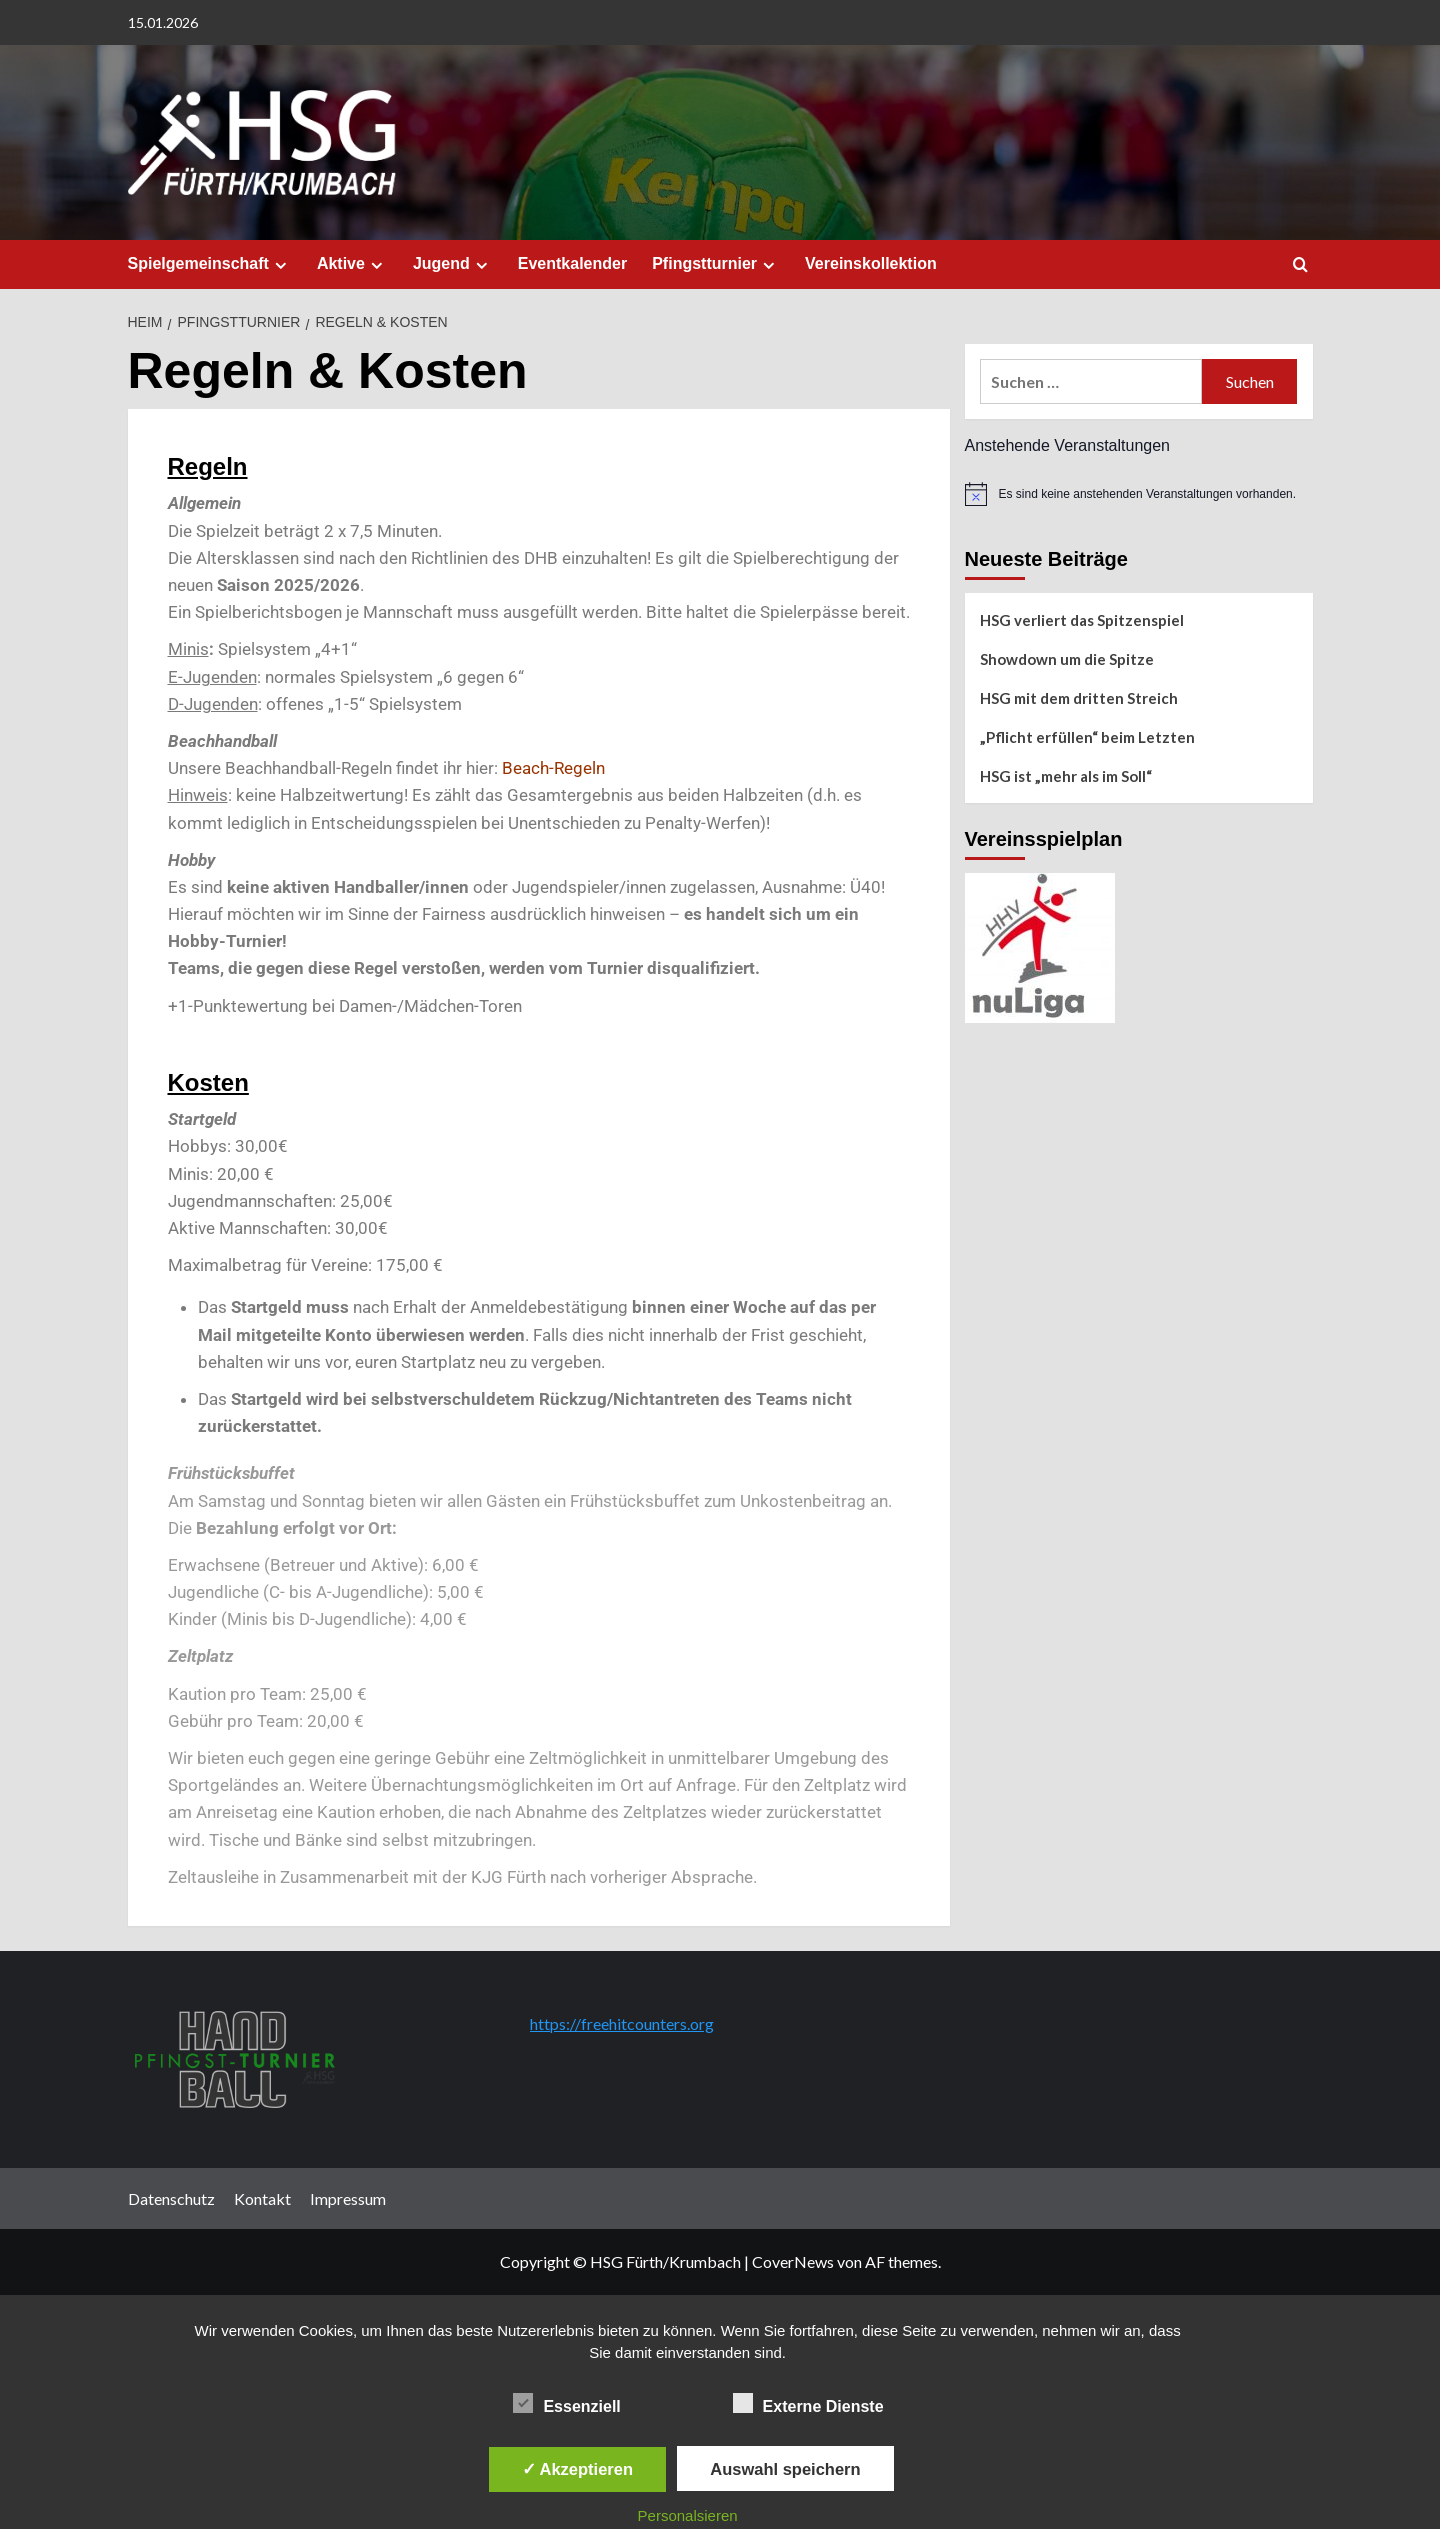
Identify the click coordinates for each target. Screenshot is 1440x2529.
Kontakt (262, 2198)
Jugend (453, 264)
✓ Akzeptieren (578, 2469)
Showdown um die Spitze (1067, 659)
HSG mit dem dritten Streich (1079, 698)
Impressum (348, 2198)
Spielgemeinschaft (210, 264)
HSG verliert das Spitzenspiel (1082, 620)
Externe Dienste (808, 2403)
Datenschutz (171, 2198)
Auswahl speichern (785, 2469)
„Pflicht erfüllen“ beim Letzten (1087, 737)
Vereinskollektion (871, 263)
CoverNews (793, 2261)
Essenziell (566, 2403)
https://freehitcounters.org (622, 2023)
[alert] (1139, 494)
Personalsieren (688, 2515)
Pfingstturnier (716, 264)
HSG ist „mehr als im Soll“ (1066, 776)
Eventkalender (572, 263)
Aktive (352, 264)
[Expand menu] (280, 265)
